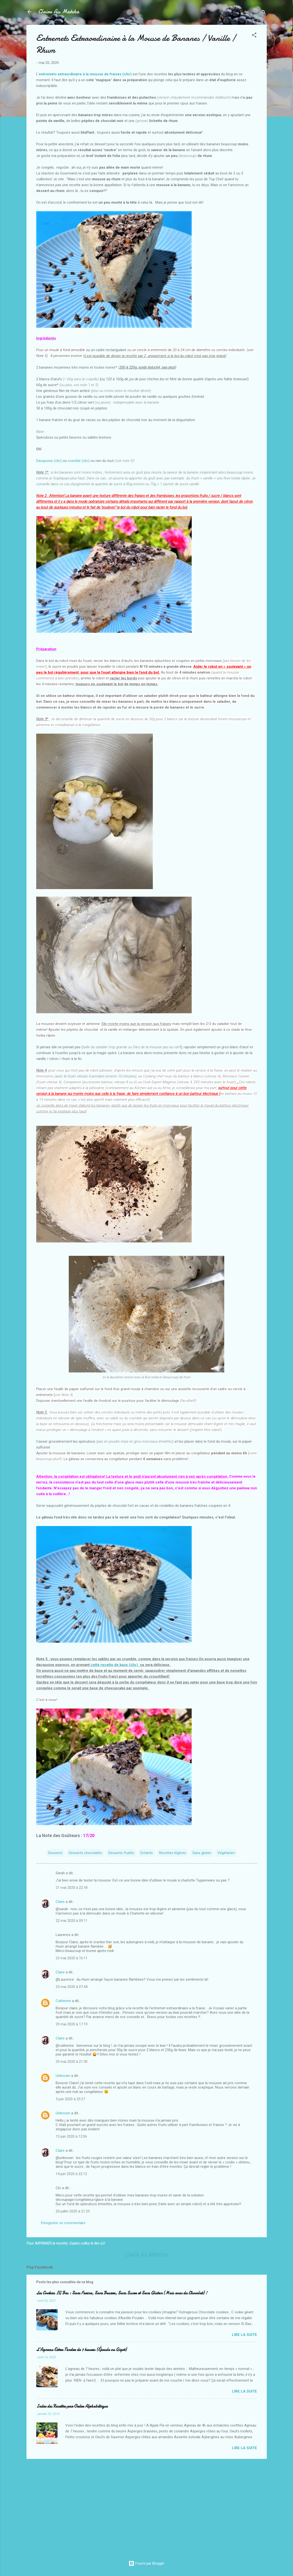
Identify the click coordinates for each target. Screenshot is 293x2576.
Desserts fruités (121, 1853)
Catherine (63, 2001)
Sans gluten (201, 1853)
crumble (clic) (79, 461)
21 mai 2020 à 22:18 (71, 1887)
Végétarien (226, 1853)
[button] (254, 36)
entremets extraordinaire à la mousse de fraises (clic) (85, 74)
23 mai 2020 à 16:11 (71, 1958)
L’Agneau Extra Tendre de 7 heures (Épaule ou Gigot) (81, 2350)
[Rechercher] (264, 13)
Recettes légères (172, 1853)
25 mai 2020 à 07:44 (71, 1987)
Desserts (55, 1853)
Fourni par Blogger (146, 2563)
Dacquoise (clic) (49, 461)
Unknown (63, 2075)
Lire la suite (244, 2335)
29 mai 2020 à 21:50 (71, 2061)
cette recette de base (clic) (114, 1665)
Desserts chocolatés (85, 1853)
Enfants (146, 1853)
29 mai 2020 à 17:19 (71, 2024)
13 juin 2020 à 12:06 (71, 2136)
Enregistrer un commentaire (63, 2223)
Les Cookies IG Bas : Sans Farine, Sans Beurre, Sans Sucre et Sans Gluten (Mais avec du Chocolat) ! (121, 2293)
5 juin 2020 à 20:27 (70, 2099)
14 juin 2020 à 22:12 (71, 2174)
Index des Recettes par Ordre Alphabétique (72, 2406)
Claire (60, 1901)
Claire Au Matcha (58, 12)
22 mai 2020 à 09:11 (71, 1920)
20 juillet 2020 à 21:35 (73, 2211)
